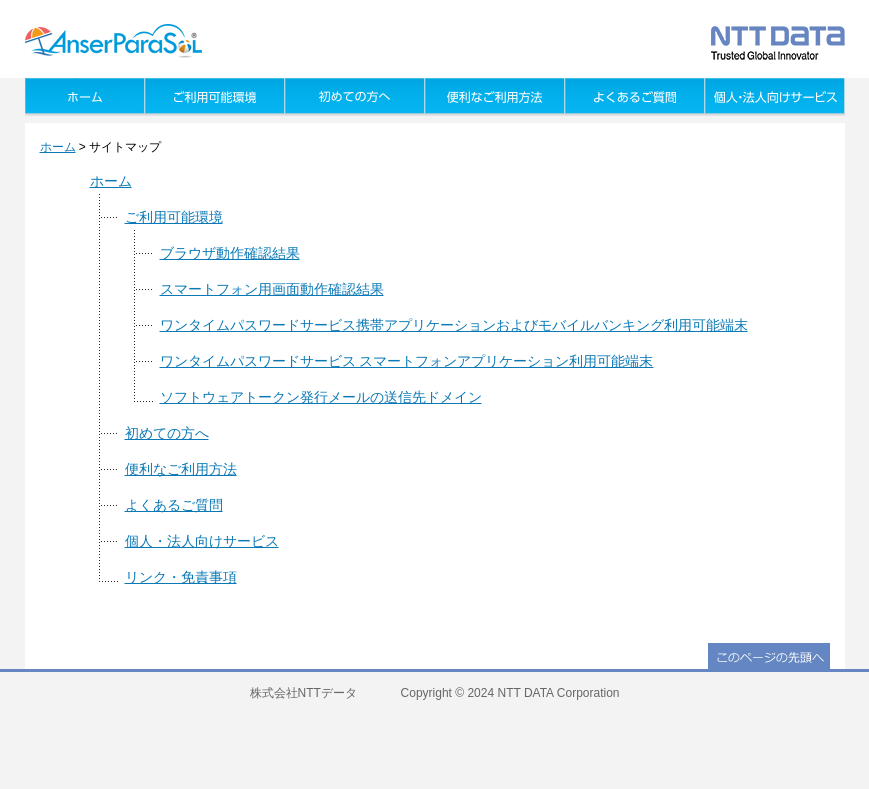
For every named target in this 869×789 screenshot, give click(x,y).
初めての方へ (167, 433)
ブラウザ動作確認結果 (230, 253)
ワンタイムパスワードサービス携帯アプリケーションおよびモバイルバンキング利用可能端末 (454, 325)
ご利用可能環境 (174, 217)
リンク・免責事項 (181, 577)
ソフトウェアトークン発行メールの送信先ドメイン (321, 397)
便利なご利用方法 (181, 469)
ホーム (58, 147)
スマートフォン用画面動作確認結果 (272, 289)
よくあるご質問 (174, 505)
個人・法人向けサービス (202, 541)
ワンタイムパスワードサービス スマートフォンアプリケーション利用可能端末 (407, 361)
